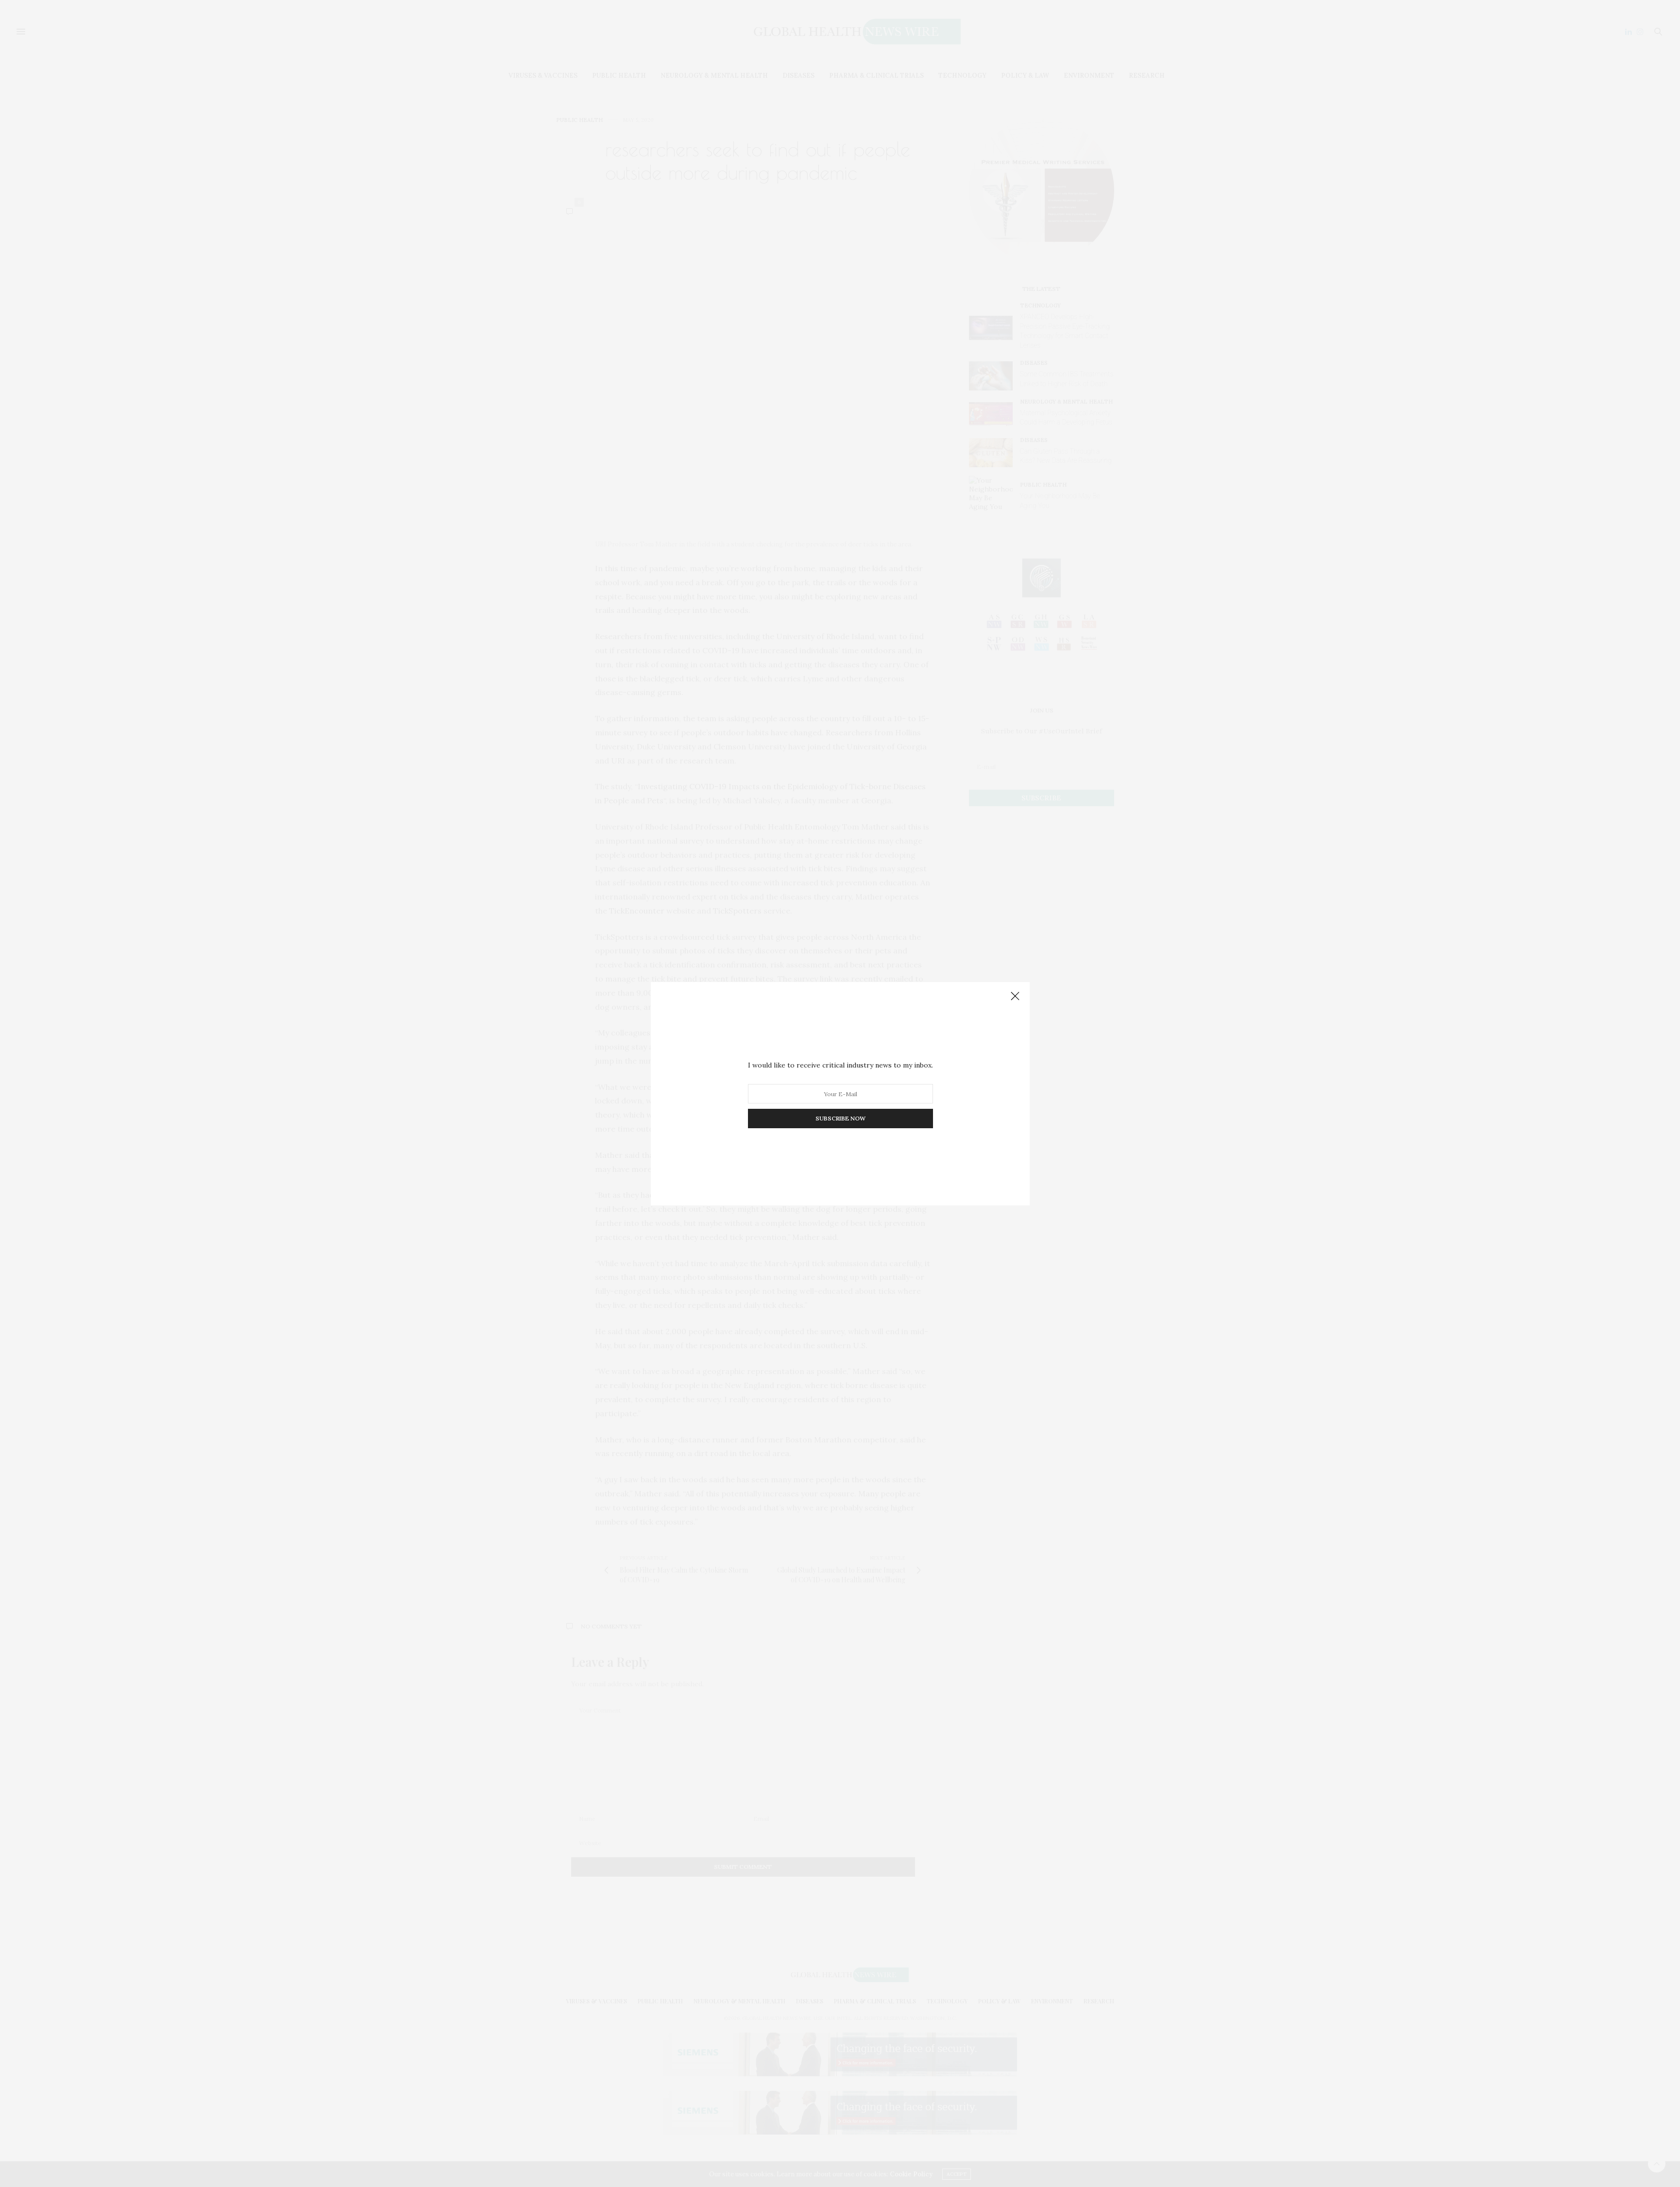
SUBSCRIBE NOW (840, 1118)
